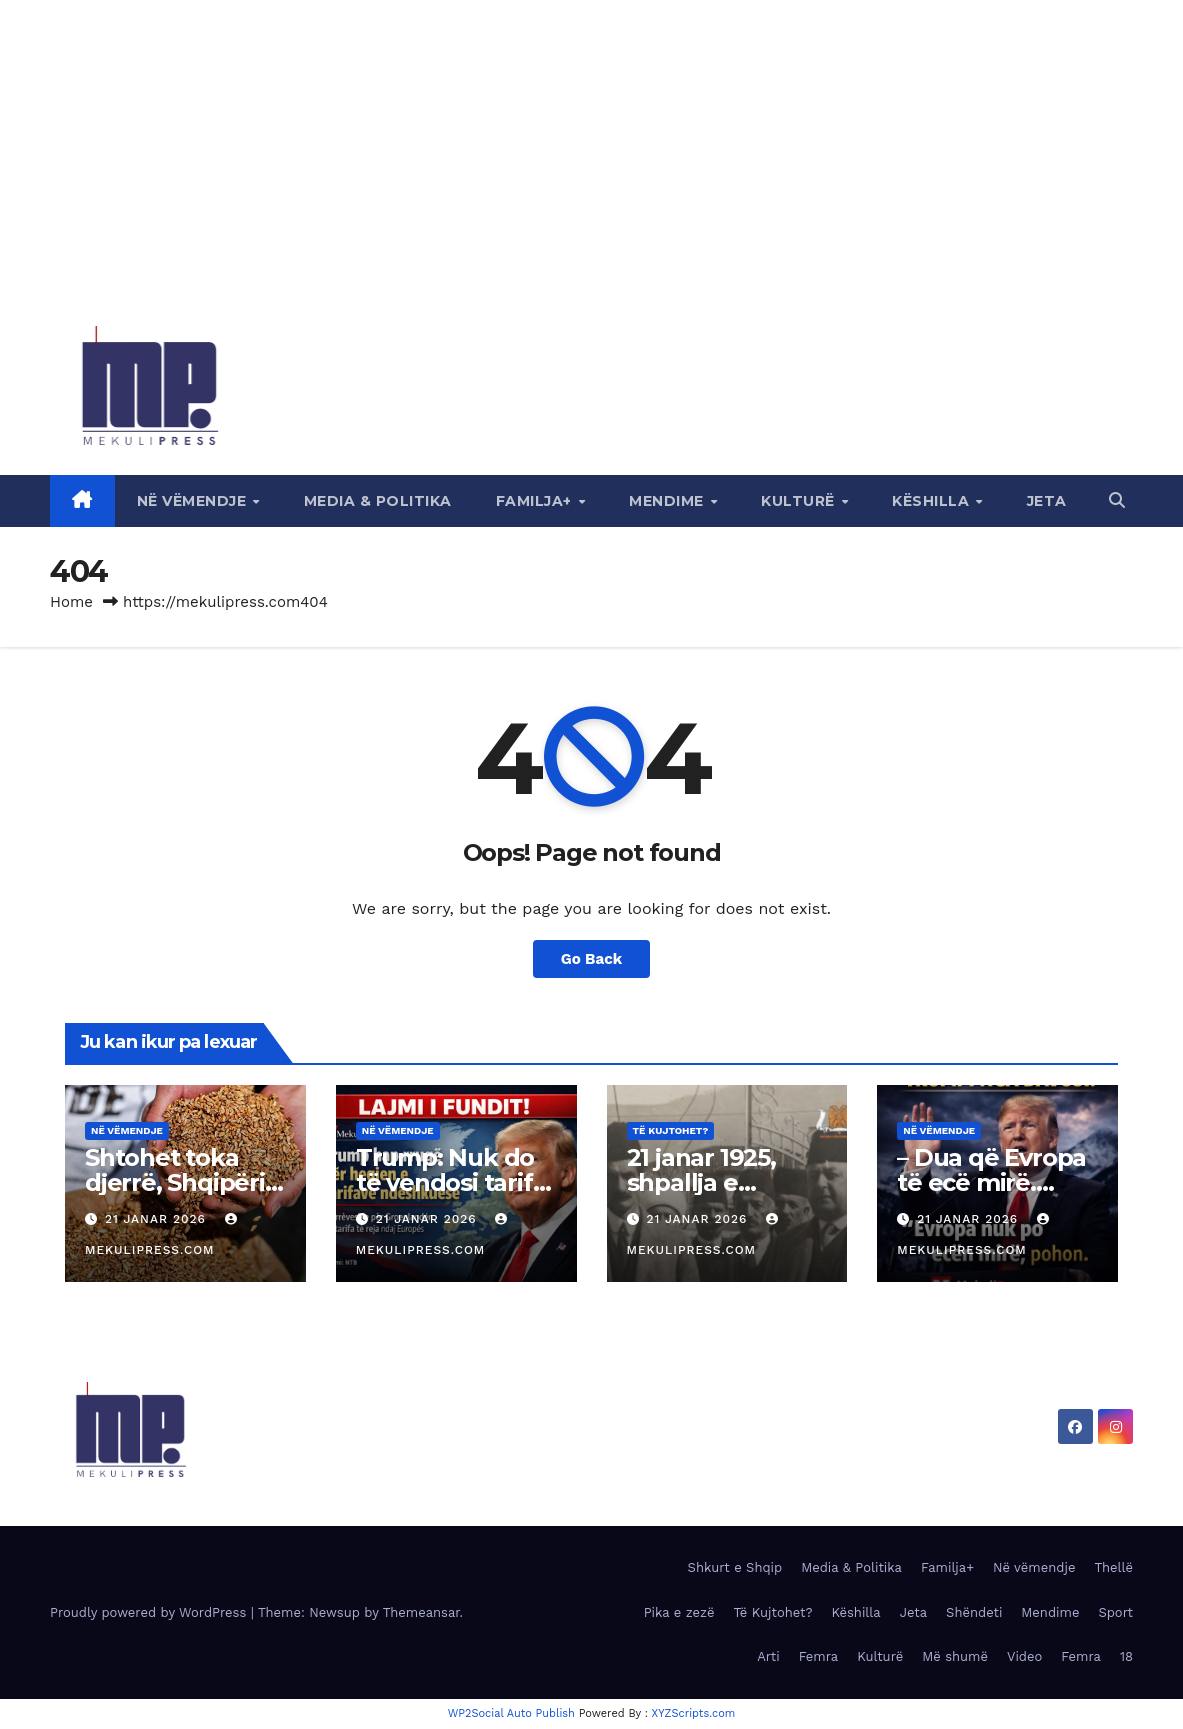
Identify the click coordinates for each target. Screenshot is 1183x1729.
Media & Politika (378, 501)
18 (1126, 1656)
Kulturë (800, 501)
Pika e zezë (679, 1612)
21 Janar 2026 (158, 1219)
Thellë (1113, 1567)
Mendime (668, 501)
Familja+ (536, 501)
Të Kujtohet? (671, 1130)
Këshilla (933, 501)
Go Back (592, 959)
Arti (768, 1656)
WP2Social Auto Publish (511, 1713)
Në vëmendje (194, 501)
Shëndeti (974, 1612)
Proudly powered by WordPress (150, 1612)
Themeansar (421, 1612)
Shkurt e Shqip (735, 1567)
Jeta (1047, 501)
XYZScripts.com (694, 1713)
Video (1024, 1656)
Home (71, 602)
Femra (819, 1656)
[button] (1117, 500)
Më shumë (955, 1656)
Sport (1115, 1612)
